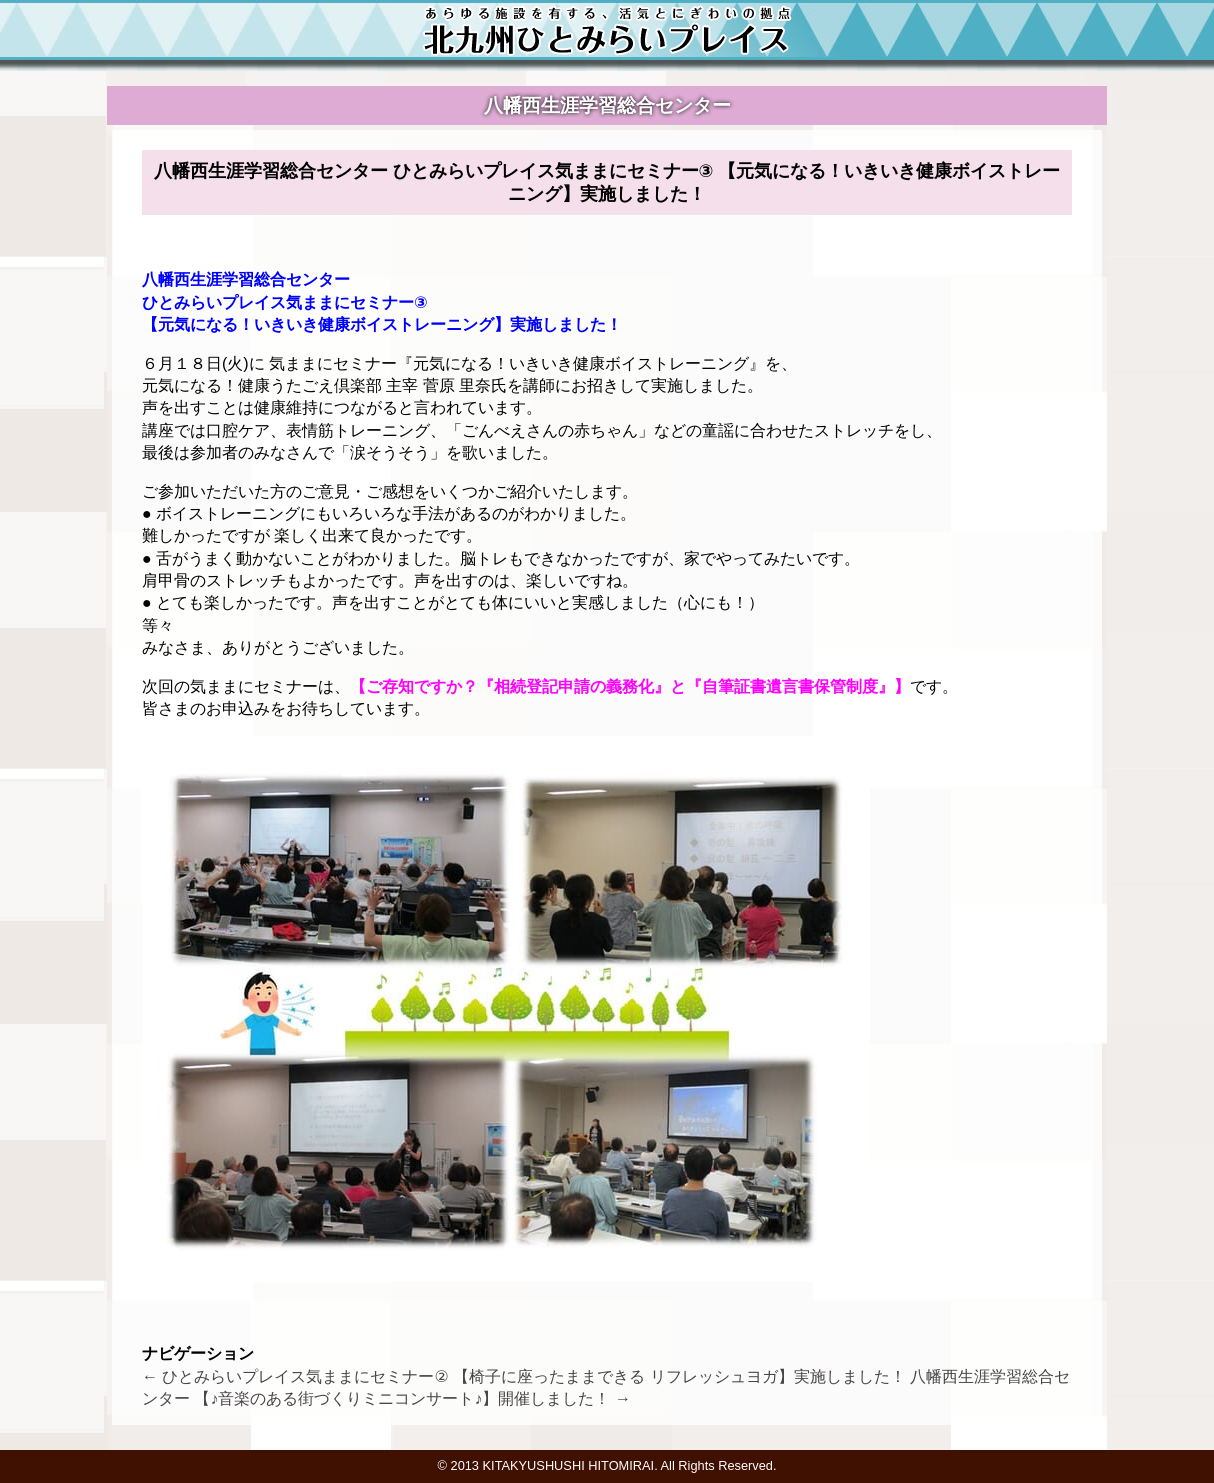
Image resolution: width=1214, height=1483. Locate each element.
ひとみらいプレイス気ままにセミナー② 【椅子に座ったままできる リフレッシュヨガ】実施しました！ (524, 1376)
